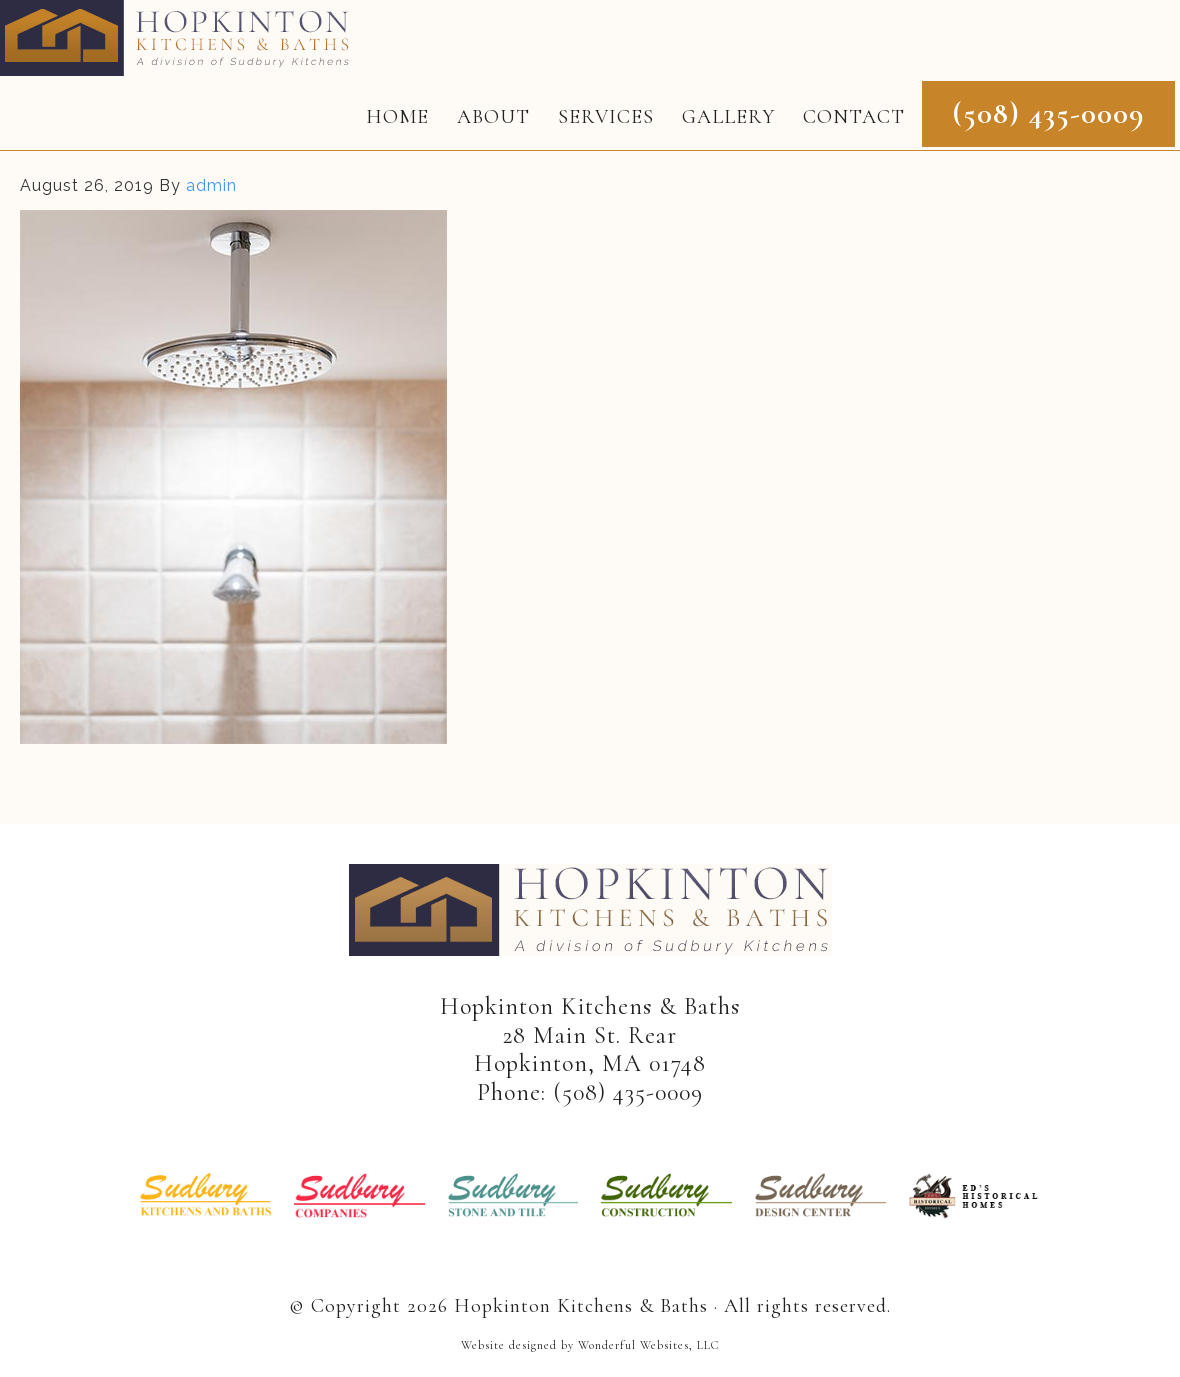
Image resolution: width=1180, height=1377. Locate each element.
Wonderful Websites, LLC (648, 1345)
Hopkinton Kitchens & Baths (181, 38)
